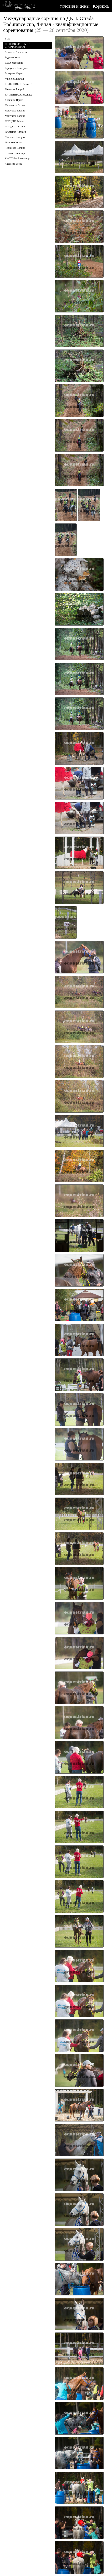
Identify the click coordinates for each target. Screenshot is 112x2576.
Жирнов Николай (14, 78)
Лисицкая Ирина (14, 100)
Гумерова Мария (14, 73)
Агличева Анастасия (16, 52)
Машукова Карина (15, 110)
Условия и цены (74, 6)
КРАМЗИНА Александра (18, 94)
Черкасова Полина (15, 147)
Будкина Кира (12, 57)
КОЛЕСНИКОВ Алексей (18, 84)
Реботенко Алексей (15, 131)
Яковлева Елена (13, 163)
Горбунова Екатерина (16, 68)
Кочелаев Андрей (14, 89)
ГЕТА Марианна (14, 62)
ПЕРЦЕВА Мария (15, 121)
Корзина (101, 6)
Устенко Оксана (13, 142)
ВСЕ (7, 38)
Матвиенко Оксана (15, 105)
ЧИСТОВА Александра (18, 158)
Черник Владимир (15, 153)
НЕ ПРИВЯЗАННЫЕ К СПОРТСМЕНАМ (18, 45)
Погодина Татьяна (15, 126)
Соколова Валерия (15, 137)
